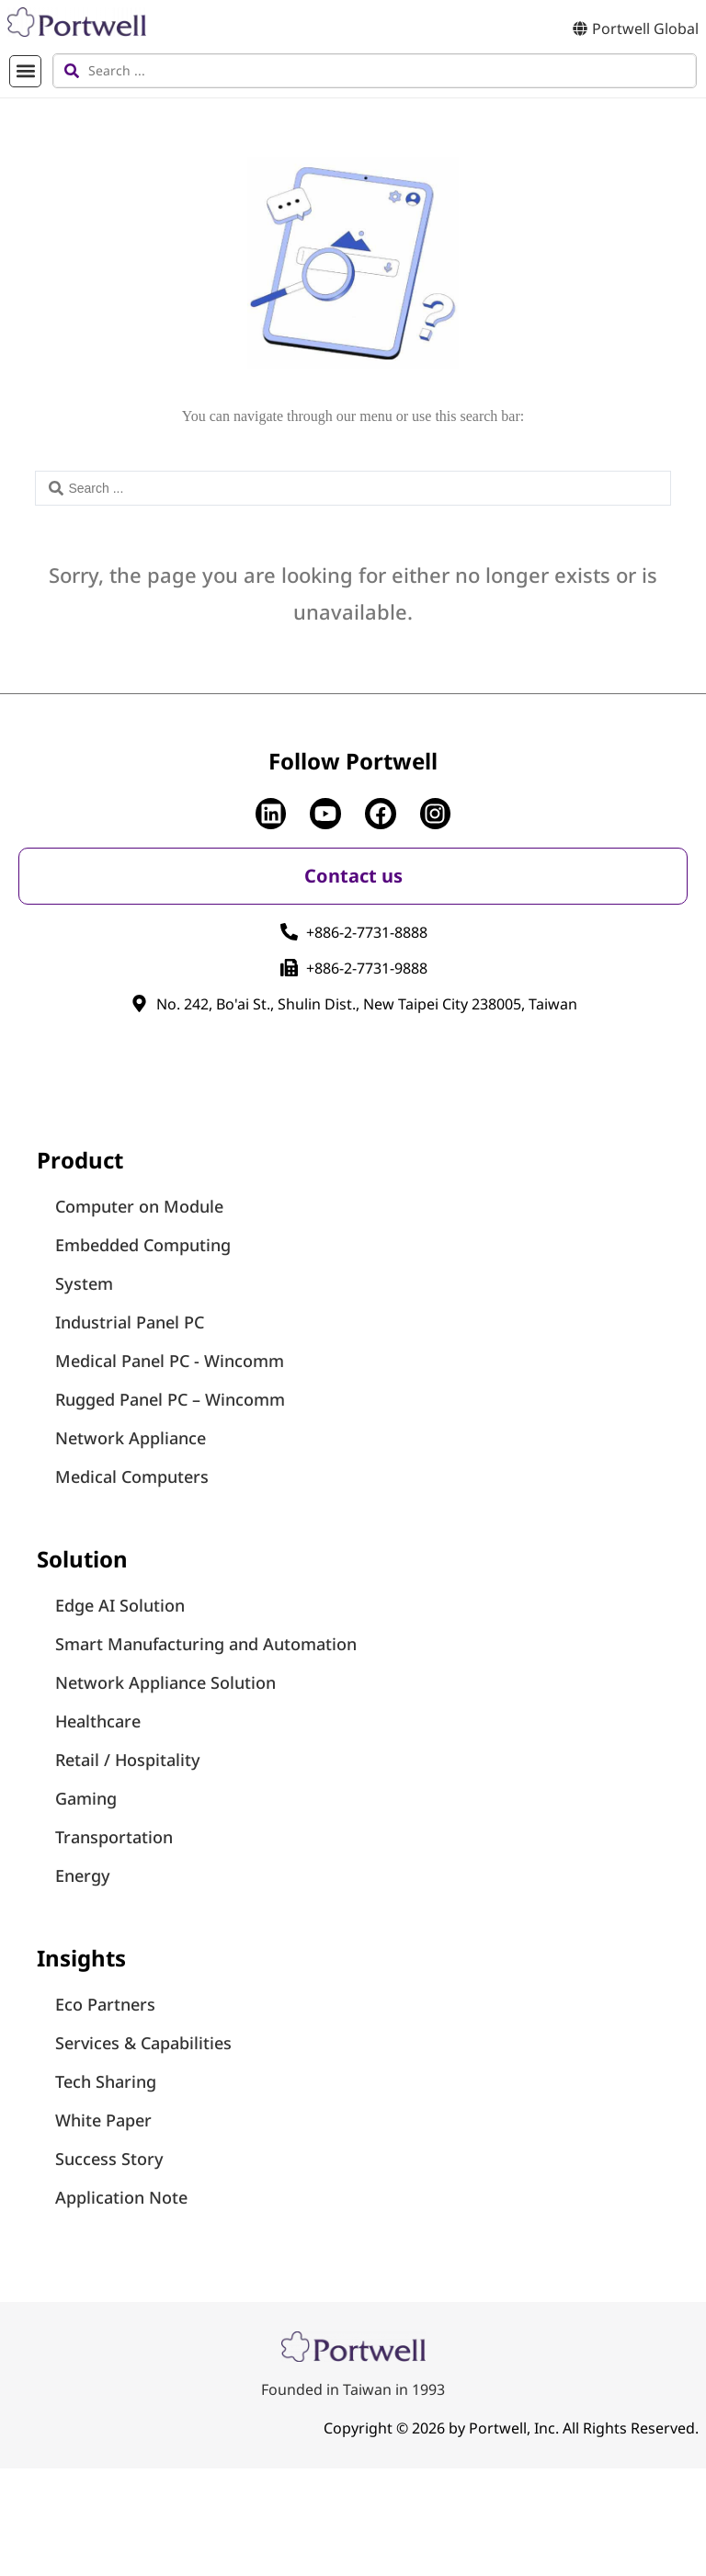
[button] (25, 71)
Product (80, 1160)
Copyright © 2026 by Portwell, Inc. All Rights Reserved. (511, 2428)
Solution (82, 1559)
